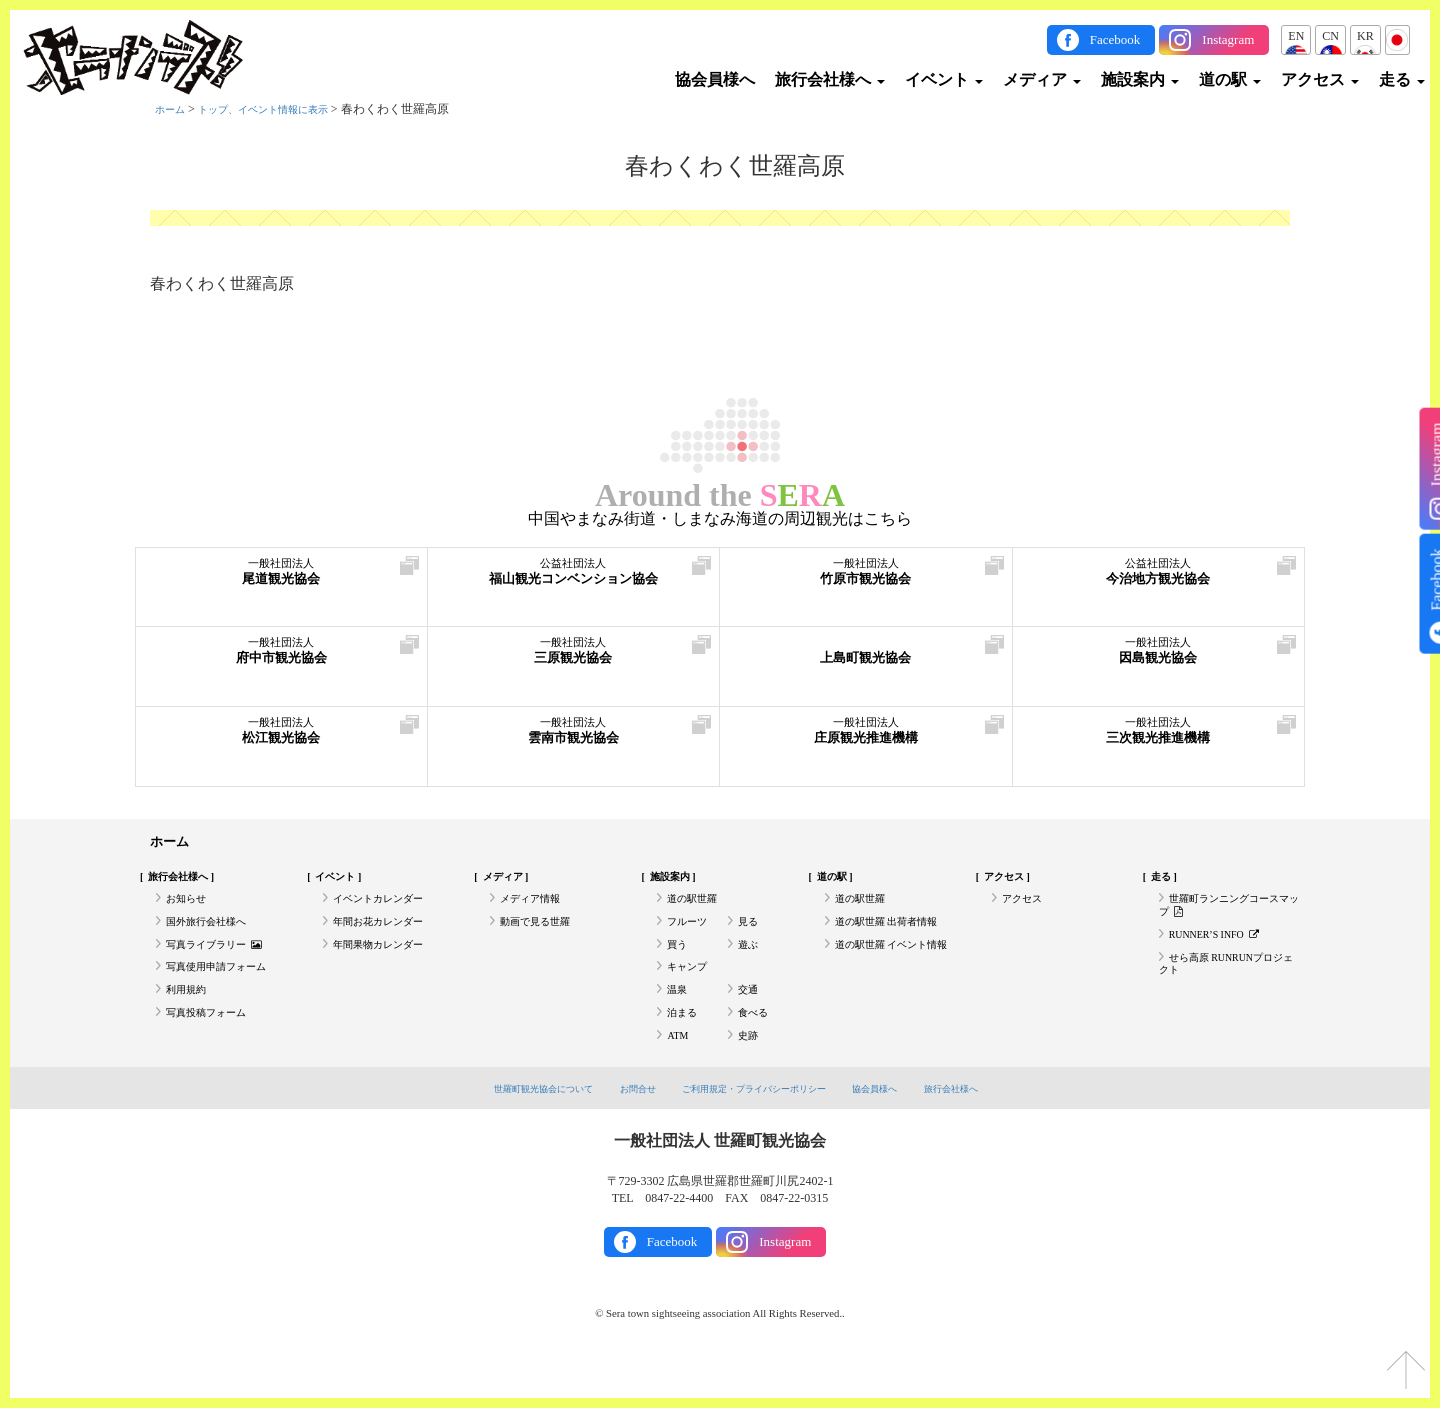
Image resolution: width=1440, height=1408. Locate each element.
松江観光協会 (281, 739)
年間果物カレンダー (387, 964)
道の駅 (1230, 79)
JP (1397, 36)
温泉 (679, 1019)
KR (1365, 36)
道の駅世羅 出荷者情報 (896, 936)
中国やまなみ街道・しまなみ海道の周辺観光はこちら (720, 519)
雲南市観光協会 (574, 739)
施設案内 (1140, 79)
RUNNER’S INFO (1223, 952)
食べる (756, 1047)
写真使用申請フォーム (226, 991)
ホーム (173, 109)
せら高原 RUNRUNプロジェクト (1227, 987)
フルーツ (691, 936)
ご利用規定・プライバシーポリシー (758, 1129)
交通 (750, 1019)
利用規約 (190, 1019)
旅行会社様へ (830, 79)
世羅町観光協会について (512, 1129)
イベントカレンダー (387, 909)
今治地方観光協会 (1159, 580)
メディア (1042, 79)
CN (1330, 36)
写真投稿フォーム (214, 1047)
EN (1296, 36)
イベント (944, 79)
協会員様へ (715, 79)
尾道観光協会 (281, 580)
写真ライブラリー (223, 964)
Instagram (1228, 39)
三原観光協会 (574, 659)
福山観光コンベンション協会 (574, 580)
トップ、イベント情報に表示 (282, 109)
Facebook (1115, 39)
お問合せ (622, 1129)
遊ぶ (750, 964)
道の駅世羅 (697, 909)
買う (679, 964)
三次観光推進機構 (1159, 739)
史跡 (750, 1074)
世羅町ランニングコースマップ (1224, 917)
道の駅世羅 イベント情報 (891, 972)
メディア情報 (536, 909)
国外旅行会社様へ (214, 936)
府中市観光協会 (281, 659)
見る (750, 936)
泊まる (685, 1047)
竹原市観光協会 (866, 580)
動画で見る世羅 (542, 936)
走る (1402, 79)
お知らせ (190, 909)
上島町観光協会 (866, 659)
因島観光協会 (1159, 659)
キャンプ (691, 991)
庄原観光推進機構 (866, 739)
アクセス (1320, 79)
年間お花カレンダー (387, 936)
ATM (679, 1074)
